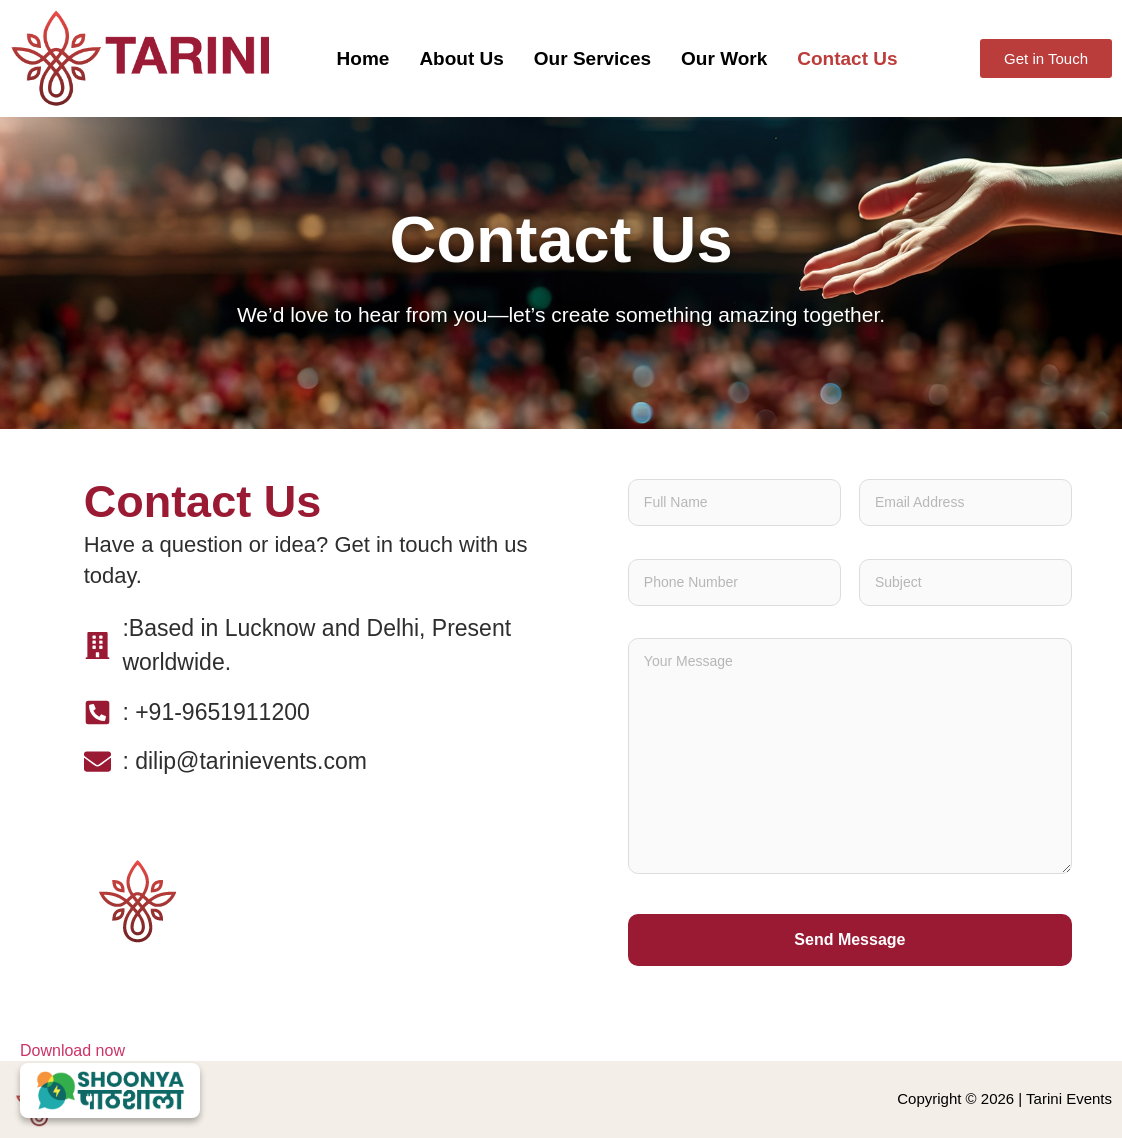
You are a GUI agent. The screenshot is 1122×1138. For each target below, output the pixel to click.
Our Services (592, 58)
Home (363, 58)
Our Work (724, 58)
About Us (461, 58)
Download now (110, 1080)
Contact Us (847, 58)
